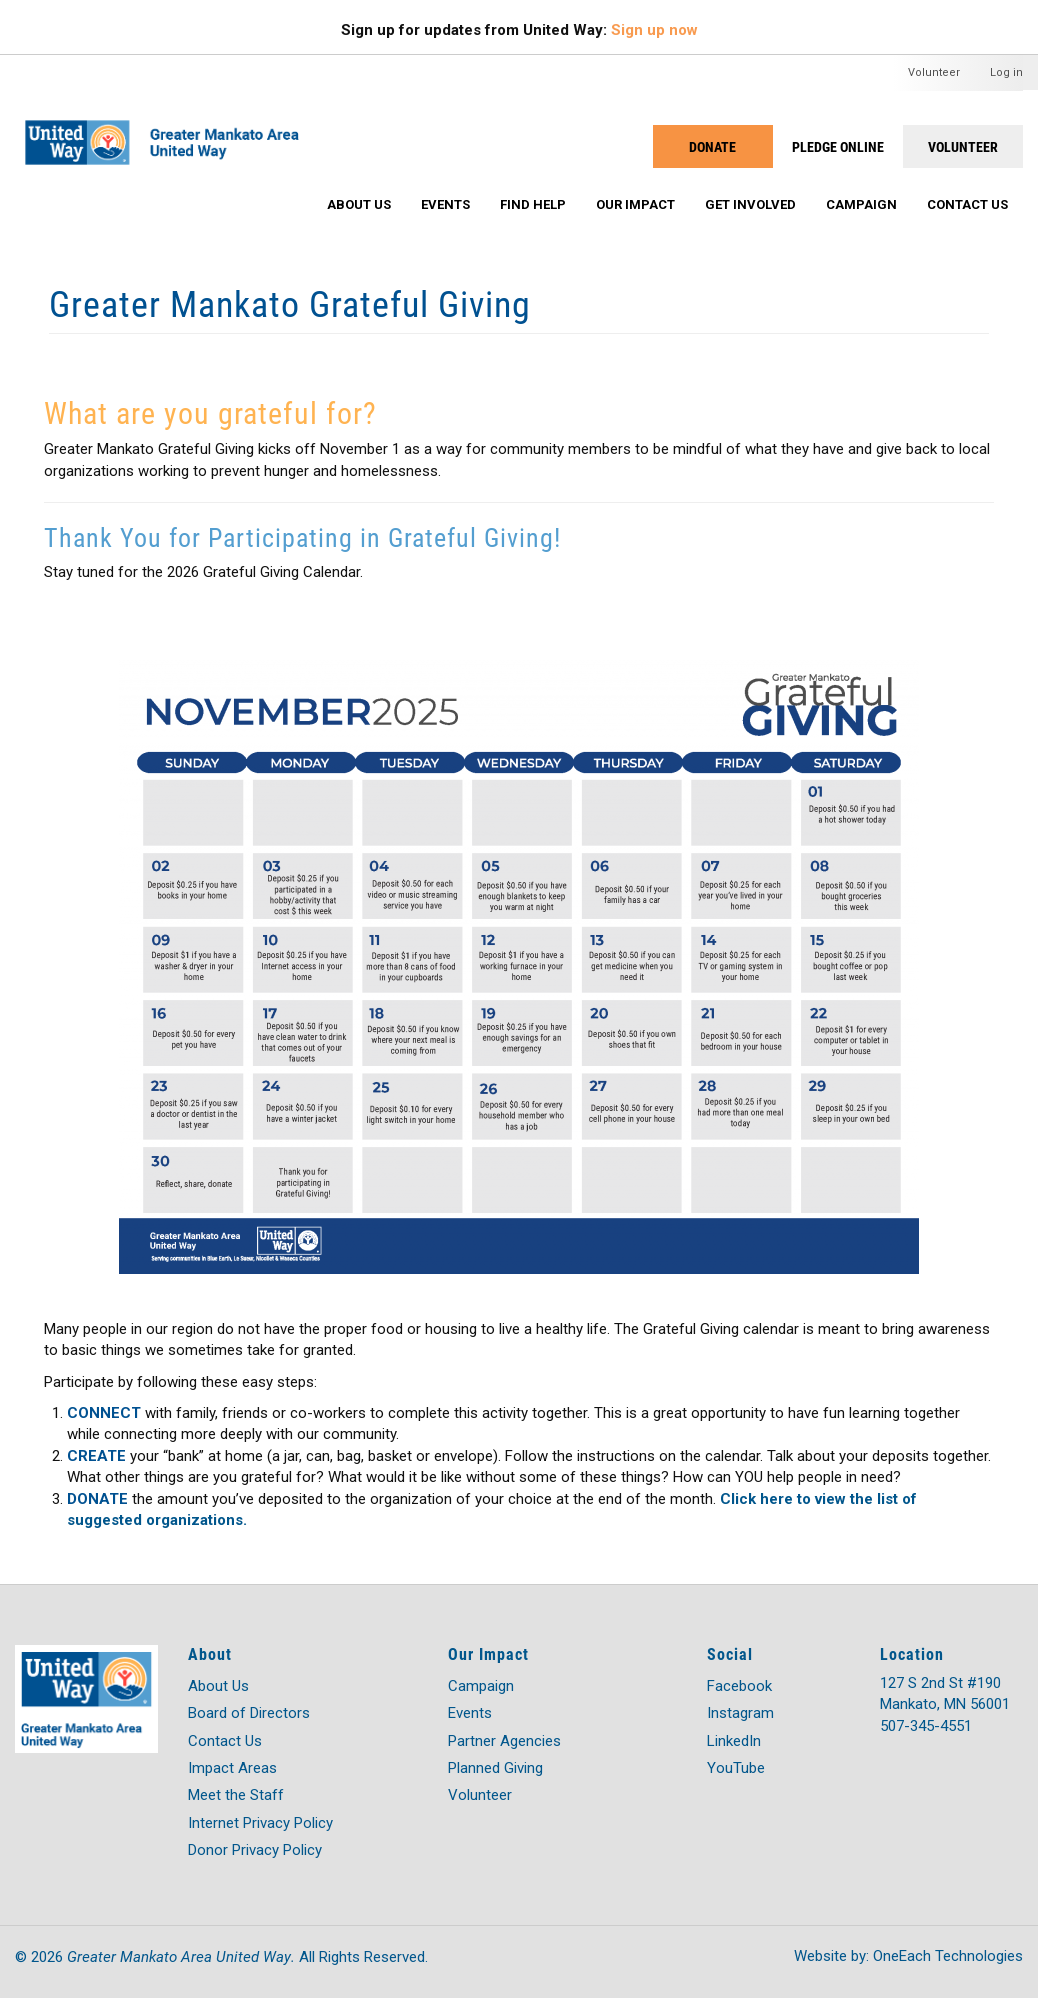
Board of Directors (249, 1713)
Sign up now (654, 30)
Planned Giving (495, 1768)
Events (445, 204)
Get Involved (750, 204)
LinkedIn (734, 1741)
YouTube (736, 1768)
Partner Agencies (504, 1741)
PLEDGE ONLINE (838, 146)
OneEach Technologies (948, 1956)
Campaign (861, 204)
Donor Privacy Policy (255, 1850)
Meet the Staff (236, 1795)
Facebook (739, 1686)
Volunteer (934, 72)
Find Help (533, 204)
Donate (712, 146)
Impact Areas (232, 1768)
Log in (1006, 72)
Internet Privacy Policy (260, 1823)
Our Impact (635, 204)
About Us (359, 204)
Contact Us (967, 204)
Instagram (740, 1713)
